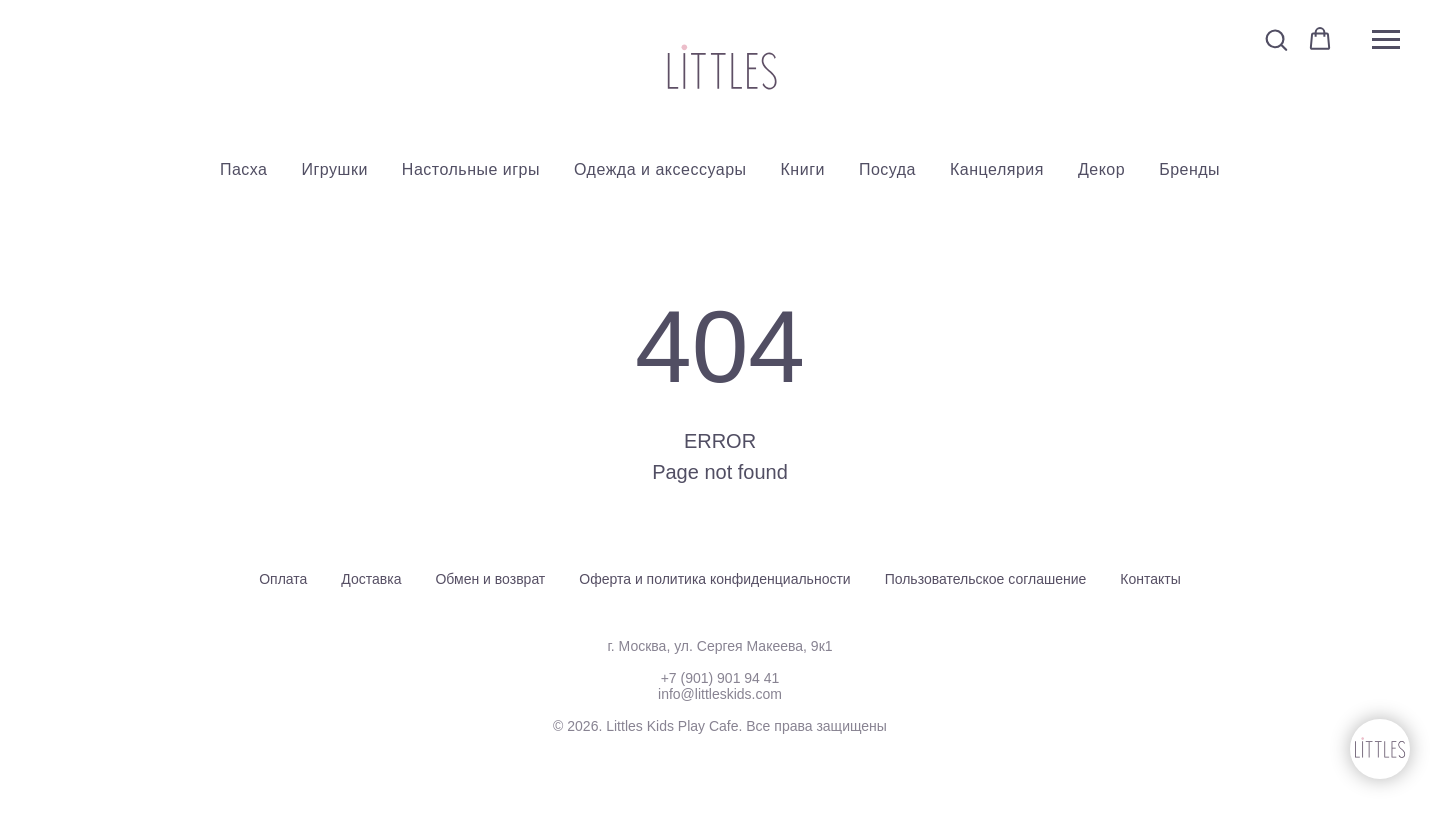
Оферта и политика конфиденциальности (714, 579)
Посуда (887, 169)
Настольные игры (471, 169)
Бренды (1189, 169)
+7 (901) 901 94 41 (720, 678)
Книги (803, 169)
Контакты (1150, 579)
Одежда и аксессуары (660, 169)
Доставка (371, 579)
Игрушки (335, 169)
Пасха (244, 169)
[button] (1276, 39)
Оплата (283, 579)
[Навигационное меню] (1386, 40)
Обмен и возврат (490, 579)
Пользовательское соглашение (986, 579)
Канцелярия (997, 169)
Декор (1101, 169)
